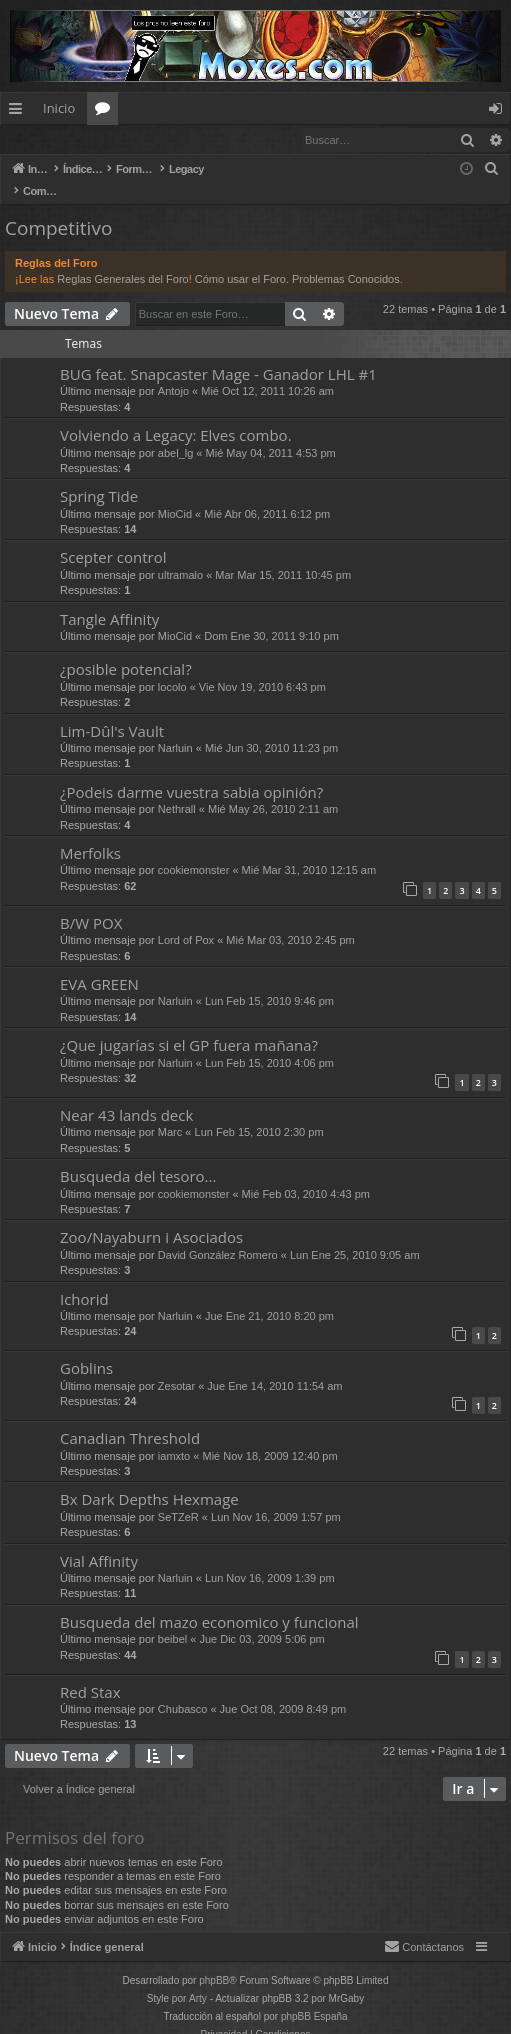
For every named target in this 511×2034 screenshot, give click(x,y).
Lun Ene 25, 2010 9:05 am (355, 1235)
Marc (170, 1112)
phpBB (214, 1960)
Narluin (175, 728)
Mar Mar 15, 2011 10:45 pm (283, 555)
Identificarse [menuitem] (500, 112)
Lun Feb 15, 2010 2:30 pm (259, 1112)
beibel (172, 1619)
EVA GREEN (99, 964)
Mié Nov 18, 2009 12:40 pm (269, 1436)
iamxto (174, 1436)
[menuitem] (492, 170)
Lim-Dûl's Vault (112, 711)
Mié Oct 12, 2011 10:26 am (267, 371)
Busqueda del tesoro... (138, 1156)
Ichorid (84, 1279)
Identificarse (52, 139)
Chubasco (183, 1689)
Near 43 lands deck (126, 1095)
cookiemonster (194, 850)
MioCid (175, 494)
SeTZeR (178, 1497)
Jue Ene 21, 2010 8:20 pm (269, 1296)
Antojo (173, 371)
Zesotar (176, 1366)
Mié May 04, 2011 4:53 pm (271, 433)
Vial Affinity (99, 1541)
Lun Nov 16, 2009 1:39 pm (270, 1558)
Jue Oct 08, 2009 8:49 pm (283, 1689)
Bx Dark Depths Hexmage (149, 1479)
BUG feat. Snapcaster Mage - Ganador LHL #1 (218, 354)
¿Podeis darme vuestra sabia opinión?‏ (191, 772)
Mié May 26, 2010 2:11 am (273, 789)
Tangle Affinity (109, 599)
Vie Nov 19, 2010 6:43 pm (262, 667)
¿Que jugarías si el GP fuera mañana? (189, 1025)
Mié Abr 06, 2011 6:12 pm (267, 494)
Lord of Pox (186, 920)
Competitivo (58, 208)
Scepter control (113, 537)
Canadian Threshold (130, 1418)
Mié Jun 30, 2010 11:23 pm (271, 728)
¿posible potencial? (126, 649)
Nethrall (177, 789)
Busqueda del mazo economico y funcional (209, 1602)
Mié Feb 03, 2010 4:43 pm (306, 1174)
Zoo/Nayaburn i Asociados (151, 1217)
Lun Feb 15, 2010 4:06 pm (269, 1043)
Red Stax (90, 1672)
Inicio (59, 108)
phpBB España (314, 1996)
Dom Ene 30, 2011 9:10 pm (271, 616)
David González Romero (218, 1235)
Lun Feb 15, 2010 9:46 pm (269, 981)
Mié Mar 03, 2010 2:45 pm (290, 920)
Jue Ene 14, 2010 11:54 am (274, 1366)
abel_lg (175, 433)
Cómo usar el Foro (240, 259)
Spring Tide (99, 476)
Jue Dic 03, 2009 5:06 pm (261, 1619)
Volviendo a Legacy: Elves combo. (176, 415)
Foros (106, 112)
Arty (198, 1978)
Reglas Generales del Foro (122, 259)
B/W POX (91, 903)
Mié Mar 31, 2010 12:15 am (309, 850)
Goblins (86, 1348)
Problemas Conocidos (346, 259)
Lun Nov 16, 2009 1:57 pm (276, 1497)
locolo (172, 667)
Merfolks (90, 833)
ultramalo (180, 555)
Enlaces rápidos (19, 112)
